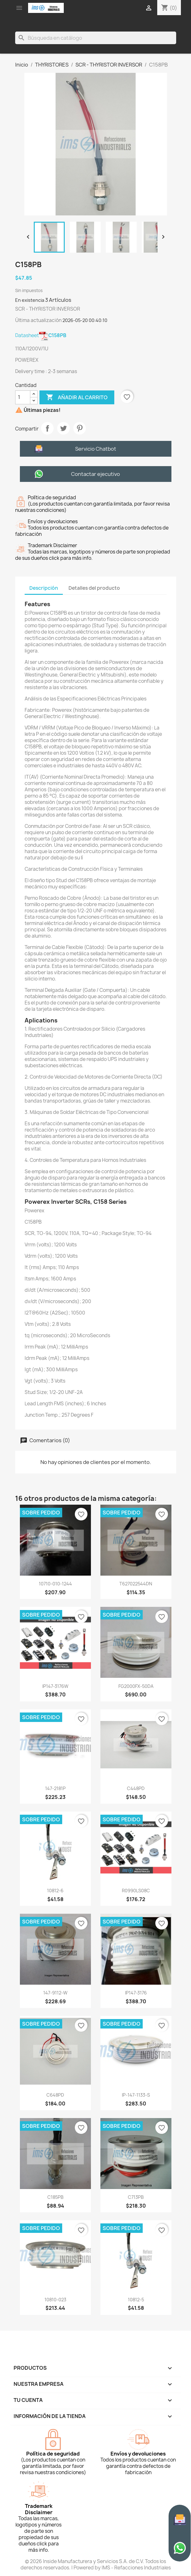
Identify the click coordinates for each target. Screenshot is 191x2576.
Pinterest (79, 428)
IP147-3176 (136, 1993)
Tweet (63, 428)
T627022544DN (135, 1584)
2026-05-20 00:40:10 (85, 320)
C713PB (136, 2197)
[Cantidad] (22, 397)
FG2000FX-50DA (135, 1686)
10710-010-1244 (55, 1584)
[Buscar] (95, 38)
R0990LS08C (136, 1891)
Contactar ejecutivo (95, 474)
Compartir (47, 428)
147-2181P (55, 1788)
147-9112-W (55, 1993)
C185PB (55, 2197)
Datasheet (40, 335)
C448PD (136, 1788)
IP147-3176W (55, 1686)
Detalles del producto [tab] (94, 588)
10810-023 (55, 2300)
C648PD (55, 2095)
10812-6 (55, 1891)
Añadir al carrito (77, 397)
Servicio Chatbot (95, 448)
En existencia (29, 300)
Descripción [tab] (43, 588)
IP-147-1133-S (136, 2095)
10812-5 (136, 2300)
